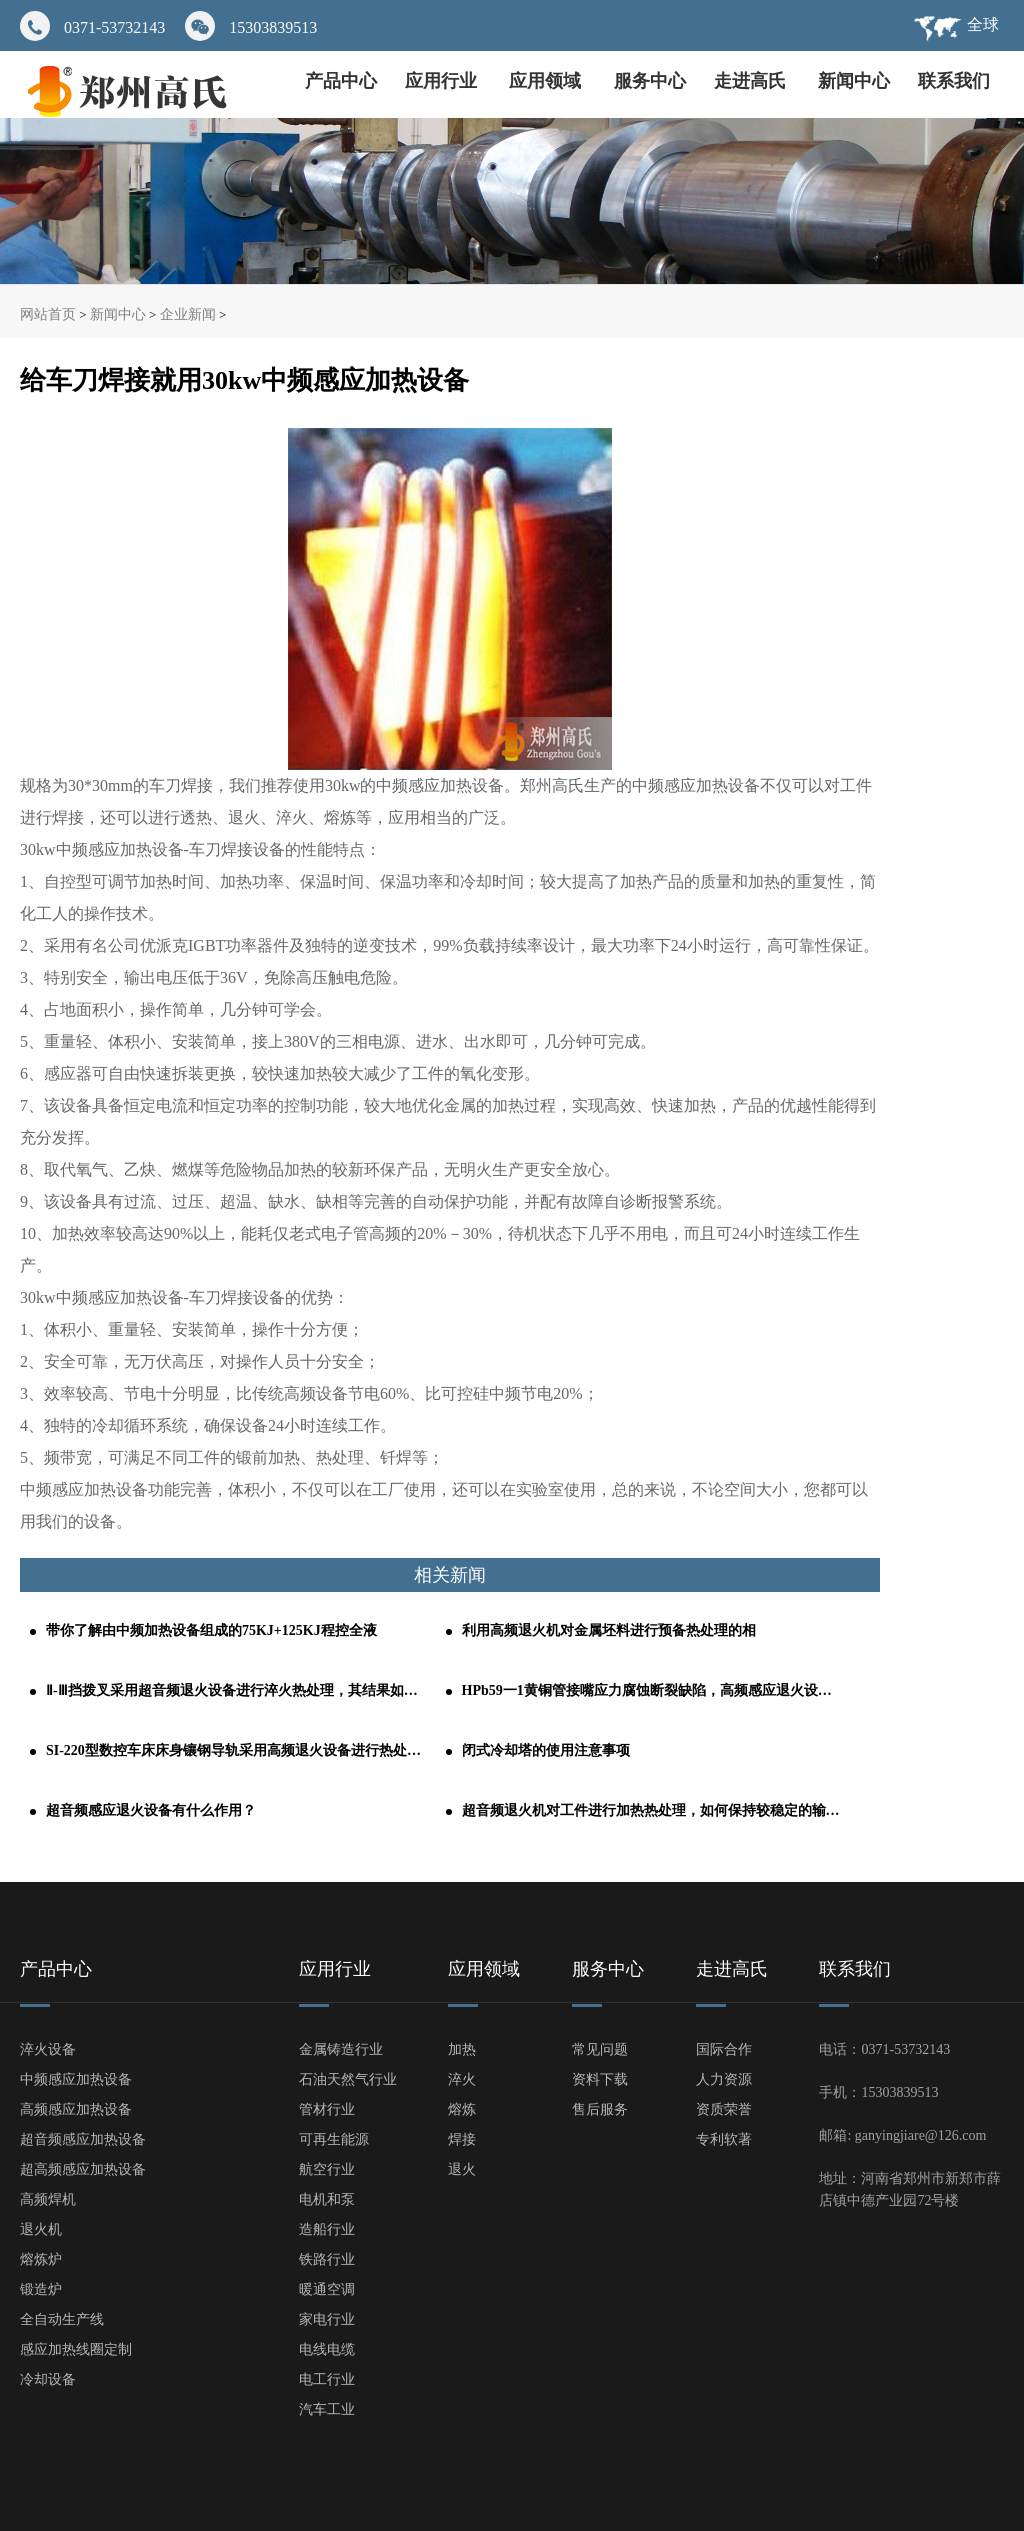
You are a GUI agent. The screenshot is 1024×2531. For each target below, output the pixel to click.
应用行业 (443, 81)
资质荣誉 (724, 2109)
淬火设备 (48, 2049)
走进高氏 (752, 81)
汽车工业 (327, 2409)
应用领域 (547, 81)
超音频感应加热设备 (83, 2139)
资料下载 (600, 2079)
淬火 (462, 2079)
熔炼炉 (41, 2259)
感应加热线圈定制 (76, 2349)
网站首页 (48, 314)
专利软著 (724, 2139)
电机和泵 (327, 2199)
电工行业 (327, 2379)
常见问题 (600, 2049)
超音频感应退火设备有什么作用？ (151, 1810)
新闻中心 (854, 81)
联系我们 (954, 81)
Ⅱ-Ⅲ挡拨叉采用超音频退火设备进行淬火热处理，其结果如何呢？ (236, 1690)
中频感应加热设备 (76, 2079)
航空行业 (327, 2169)
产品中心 (341, 81)
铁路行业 (327, 2259)
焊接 (462, 2139)
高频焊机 (48, 2199)
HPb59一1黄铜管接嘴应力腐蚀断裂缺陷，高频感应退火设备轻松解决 (652, 1690)
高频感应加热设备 (76, 2109)
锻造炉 (41, 2289)
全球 (983, 24)
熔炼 (462, 2109)
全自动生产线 (62, 2319)
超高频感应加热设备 (83, 2169)
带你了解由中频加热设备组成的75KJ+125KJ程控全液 (211, 1630)
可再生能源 (334, 2139)
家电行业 (327, 2319)
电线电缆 (327, 2349)
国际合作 (724, 2049)
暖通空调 (327, 2289)
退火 (462, 2169)
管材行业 (327, 2109)
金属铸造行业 (341, 2049)
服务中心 (650, 81)
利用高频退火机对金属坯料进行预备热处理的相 (609, 1630)
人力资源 (724, 2079)
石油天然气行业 (348, 2079)
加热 (462, 2049)
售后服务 (600, 2109)
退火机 (41, 2229)
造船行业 (327, 2229)
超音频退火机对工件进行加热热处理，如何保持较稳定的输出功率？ (652, 1810)
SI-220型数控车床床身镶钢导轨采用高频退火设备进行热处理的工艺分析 (236, 1750)
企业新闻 (188, 314)
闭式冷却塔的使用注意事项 (546, 1750)
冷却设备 (48, 2379)
